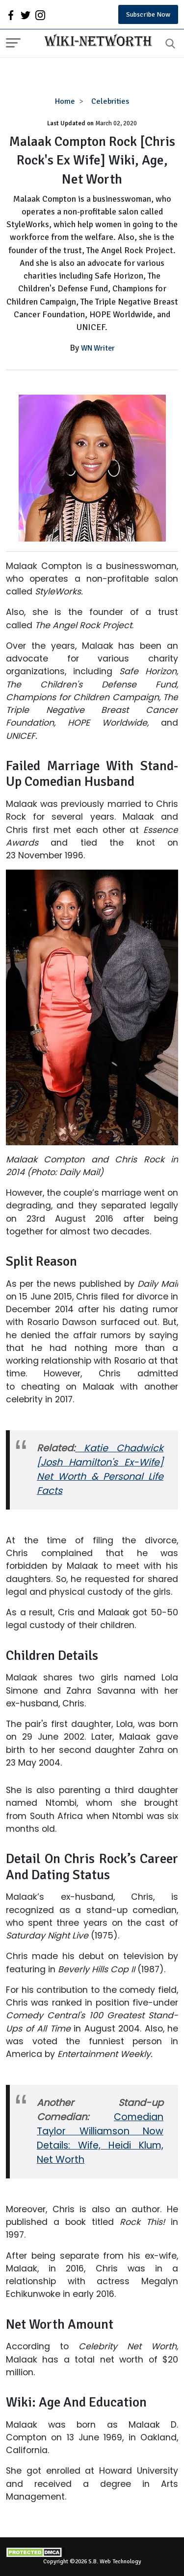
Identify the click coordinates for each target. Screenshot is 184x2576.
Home (65, 101)
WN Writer (98, 348)
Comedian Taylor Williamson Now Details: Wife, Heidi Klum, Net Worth (100, 2138)
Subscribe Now (148, 14)
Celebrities (110, 101)
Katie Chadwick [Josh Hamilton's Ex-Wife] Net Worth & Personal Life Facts (100, 1469)
